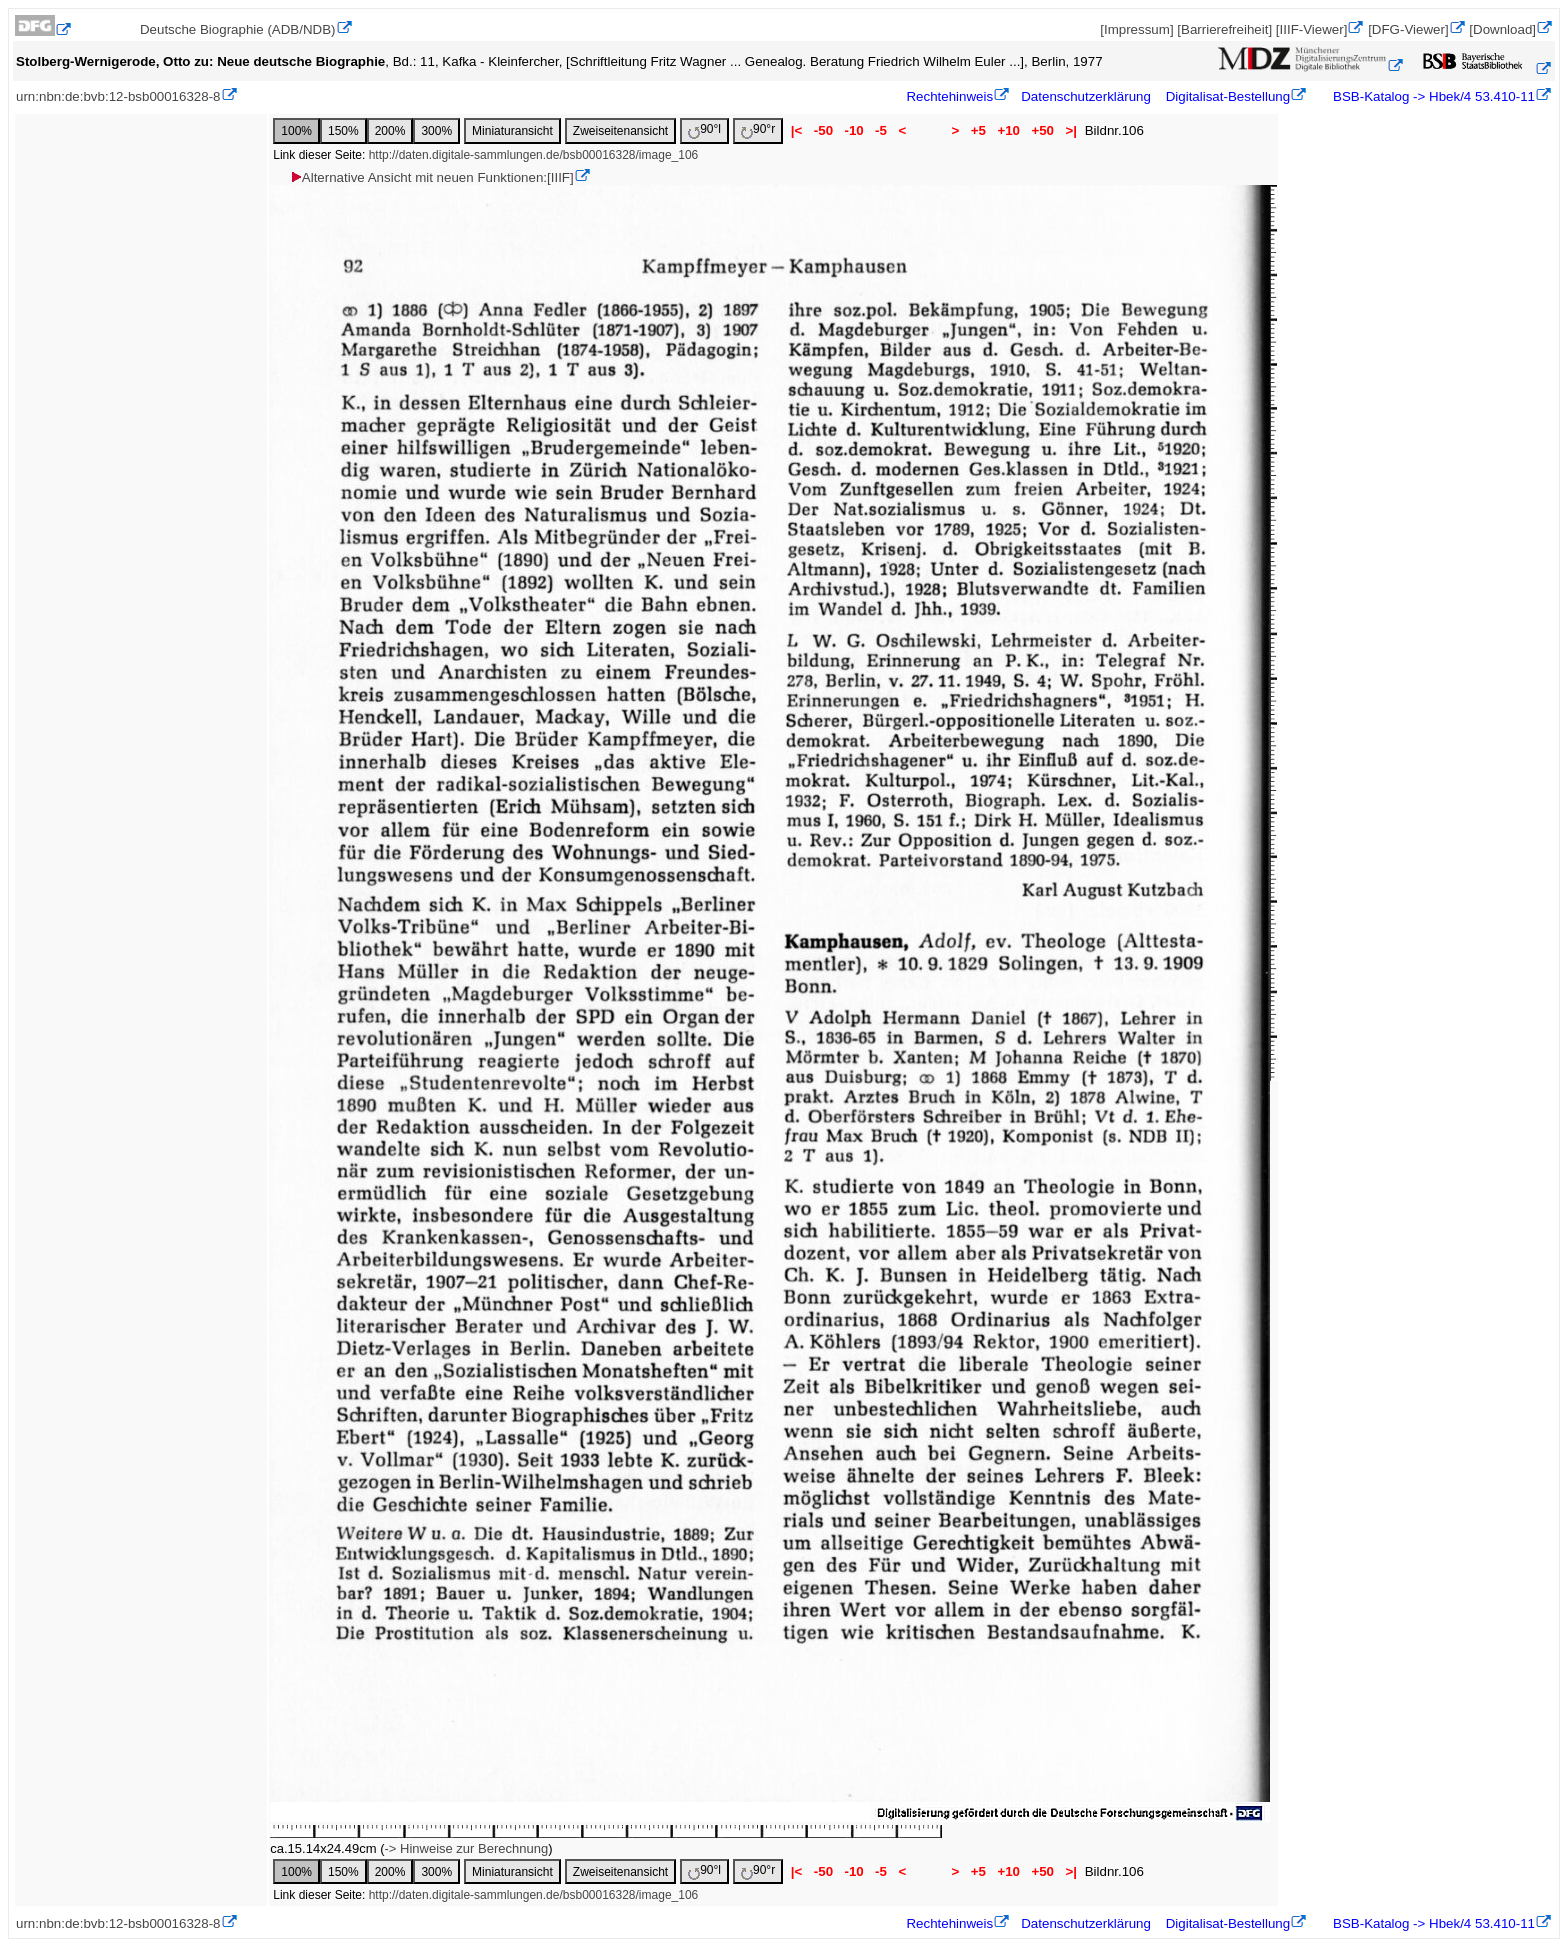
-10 (854, 130)
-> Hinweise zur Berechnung (466, 1848)
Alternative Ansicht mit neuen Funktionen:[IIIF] (431, 177)
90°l (704, 130)
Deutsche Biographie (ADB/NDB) (238, 29)
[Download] (1502, 29)
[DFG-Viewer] (1408, 29)
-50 (823, 130)
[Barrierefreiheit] (1224, 29)
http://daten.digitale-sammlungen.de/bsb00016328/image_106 (534, 155)
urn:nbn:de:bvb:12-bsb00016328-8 (118, 96)
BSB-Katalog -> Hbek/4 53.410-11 (1432, 96)
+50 (1043, 130)
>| (1071, 130)
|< (796, 130)
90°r (758, 130)
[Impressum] (1136, 29)
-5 (880, 130)
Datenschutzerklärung (1086, 96)
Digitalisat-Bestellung (1228, 96)
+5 (978, 130)
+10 (1009, 130)
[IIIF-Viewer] (1312, 29)
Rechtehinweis (949, 96)
